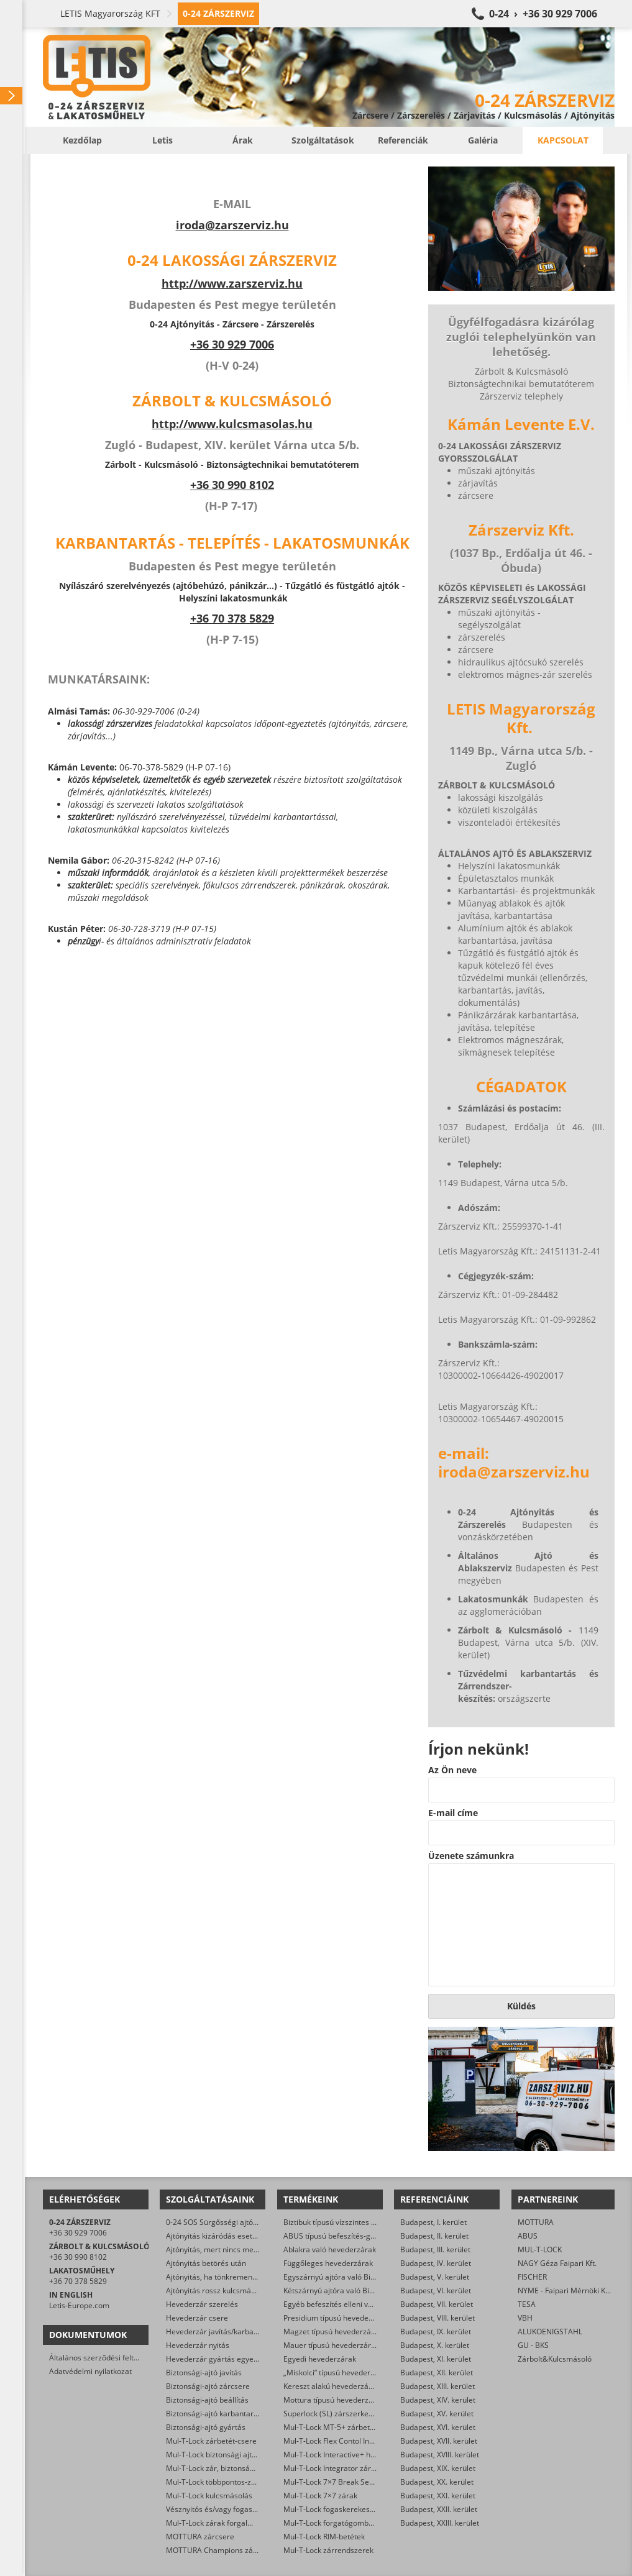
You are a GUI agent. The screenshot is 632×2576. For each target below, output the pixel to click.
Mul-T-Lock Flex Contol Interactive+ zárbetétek (363, 2441)
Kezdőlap (82, 140)
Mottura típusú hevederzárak (333, 2400)
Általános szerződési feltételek (102, 2357)
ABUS (528, 2236)
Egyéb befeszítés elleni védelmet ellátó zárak (361, 2304)
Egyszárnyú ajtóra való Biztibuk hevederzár (358, 2277)
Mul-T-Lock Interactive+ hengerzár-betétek (357, 2454)
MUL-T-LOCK (540, 2249)
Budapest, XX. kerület (437, 2482)
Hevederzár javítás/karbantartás (222, 2331)
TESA (527, 2304)
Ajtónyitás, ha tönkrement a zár (220, 2277)
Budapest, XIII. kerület (437, 2386)
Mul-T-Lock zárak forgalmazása (220, 2523)
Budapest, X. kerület (434, 2345)
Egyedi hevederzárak (319, 2359)
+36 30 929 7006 (78, 2232)
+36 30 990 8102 (232, 484)
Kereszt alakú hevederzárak (331, 2386)
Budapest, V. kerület (434, 2277)
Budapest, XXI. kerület (437, 2495)
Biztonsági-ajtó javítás (204, 2372)
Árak (242, 140)
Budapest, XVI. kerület (437, 2427)
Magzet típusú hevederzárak (332, 2331)
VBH (525, 2318)
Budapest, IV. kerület (435, 2263)
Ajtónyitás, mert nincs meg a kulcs (224, 2249)
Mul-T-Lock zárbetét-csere (211, 2441)
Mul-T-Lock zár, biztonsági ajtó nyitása (232, 2468)
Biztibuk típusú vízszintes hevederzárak (351, 2222)
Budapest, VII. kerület (436, 2304)
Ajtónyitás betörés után (206, 2263)
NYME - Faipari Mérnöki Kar (565, 2290)
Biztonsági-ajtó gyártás (205, 2427)
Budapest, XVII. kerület (438, 2441)
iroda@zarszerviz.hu (232, 224)
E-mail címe (453, 1813)
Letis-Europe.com (79, 2305)
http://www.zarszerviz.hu (232, 283)
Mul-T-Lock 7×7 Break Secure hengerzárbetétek (366, 2482)
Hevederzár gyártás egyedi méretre (228, 2359)
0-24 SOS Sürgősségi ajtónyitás (219, 2222)
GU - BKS (533, 2345)
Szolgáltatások (322, 140)
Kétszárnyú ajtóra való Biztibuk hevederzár (357, 2290)
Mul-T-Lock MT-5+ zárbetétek (334, 2427)
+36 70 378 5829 (232, 618)
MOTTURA (536, 2222)
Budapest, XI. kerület (435, 2359)
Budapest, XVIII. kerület (439, 2454)
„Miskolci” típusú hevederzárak (336, 2372)
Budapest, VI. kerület (435, 2290)
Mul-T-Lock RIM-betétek (324, 2536)
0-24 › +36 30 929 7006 (543, 14)
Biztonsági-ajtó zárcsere (208, 2386)
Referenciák (403, 140)
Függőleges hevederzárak (328, 2263)
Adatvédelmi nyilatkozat (90, 2371)
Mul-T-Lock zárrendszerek (328, 2550)
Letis (162, 140)
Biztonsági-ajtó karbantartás (215, 2413)
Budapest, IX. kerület (435, 2331)
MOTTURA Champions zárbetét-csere (231, 2550)
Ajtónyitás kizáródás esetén (213, 2236)
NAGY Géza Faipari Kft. (557, 2263)
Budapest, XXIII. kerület (439, 2523)
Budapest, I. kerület (433, 2222)
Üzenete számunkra (471, 1856)
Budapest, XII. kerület (436, 2372)
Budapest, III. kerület (435, 2249)
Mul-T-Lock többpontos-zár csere (223, 2482)
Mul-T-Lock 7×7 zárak (320, 2495)
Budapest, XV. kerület (437, 2413)
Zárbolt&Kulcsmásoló (555, 2359)
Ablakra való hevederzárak (329, 2249)
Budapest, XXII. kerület (438, 2509)
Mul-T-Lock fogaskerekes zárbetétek (346, 2509)
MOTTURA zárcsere (200, 2536)
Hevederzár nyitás (197, 2345)
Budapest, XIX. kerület (437, 2468)
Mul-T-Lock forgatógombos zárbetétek (349, 2523)
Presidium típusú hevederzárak (337, 2318)
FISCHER (532, 2277)
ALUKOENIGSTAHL (550, 2331)
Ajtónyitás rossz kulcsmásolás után (226, 2290)
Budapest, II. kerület (434, 2236)
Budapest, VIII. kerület (437, 2318)
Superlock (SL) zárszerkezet (331, 2413)
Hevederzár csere (197, 2318)
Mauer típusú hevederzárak (331, 2345)
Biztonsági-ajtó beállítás (207, 2400)
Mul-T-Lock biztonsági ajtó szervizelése (233, 2454)
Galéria (483, 140)
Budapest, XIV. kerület (437, 2400)
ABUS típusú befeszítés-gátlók (335, 2236)
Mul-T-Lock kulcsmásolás (209, 2495)
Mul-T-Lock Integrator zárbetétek (340, 2468)
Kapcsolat (563, 140)
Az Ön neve (452, 1770)
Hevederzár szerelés (202, 2304)
